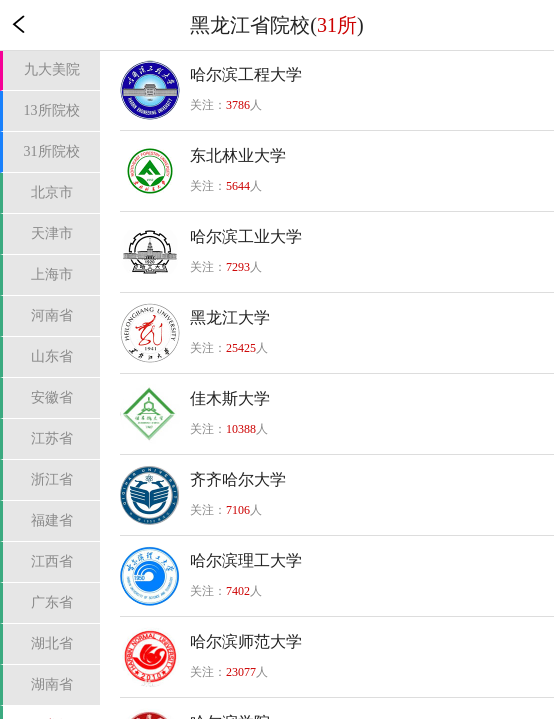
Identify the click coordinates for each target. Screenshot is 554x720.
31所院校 (52, 151)
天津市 (52, 233)
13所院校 (52, 110)
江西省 (52, 561)
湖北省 (52, 643)
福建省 (52, 520)
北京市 (52, 192)
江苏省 (52, 438)
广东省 (52, 602)
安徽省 (52, 397)
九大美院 (52, 69)
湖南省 (52, 684)
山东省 (52, 356)
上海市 (52, 274)
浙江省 (52, 479)
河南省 (52, 315)
